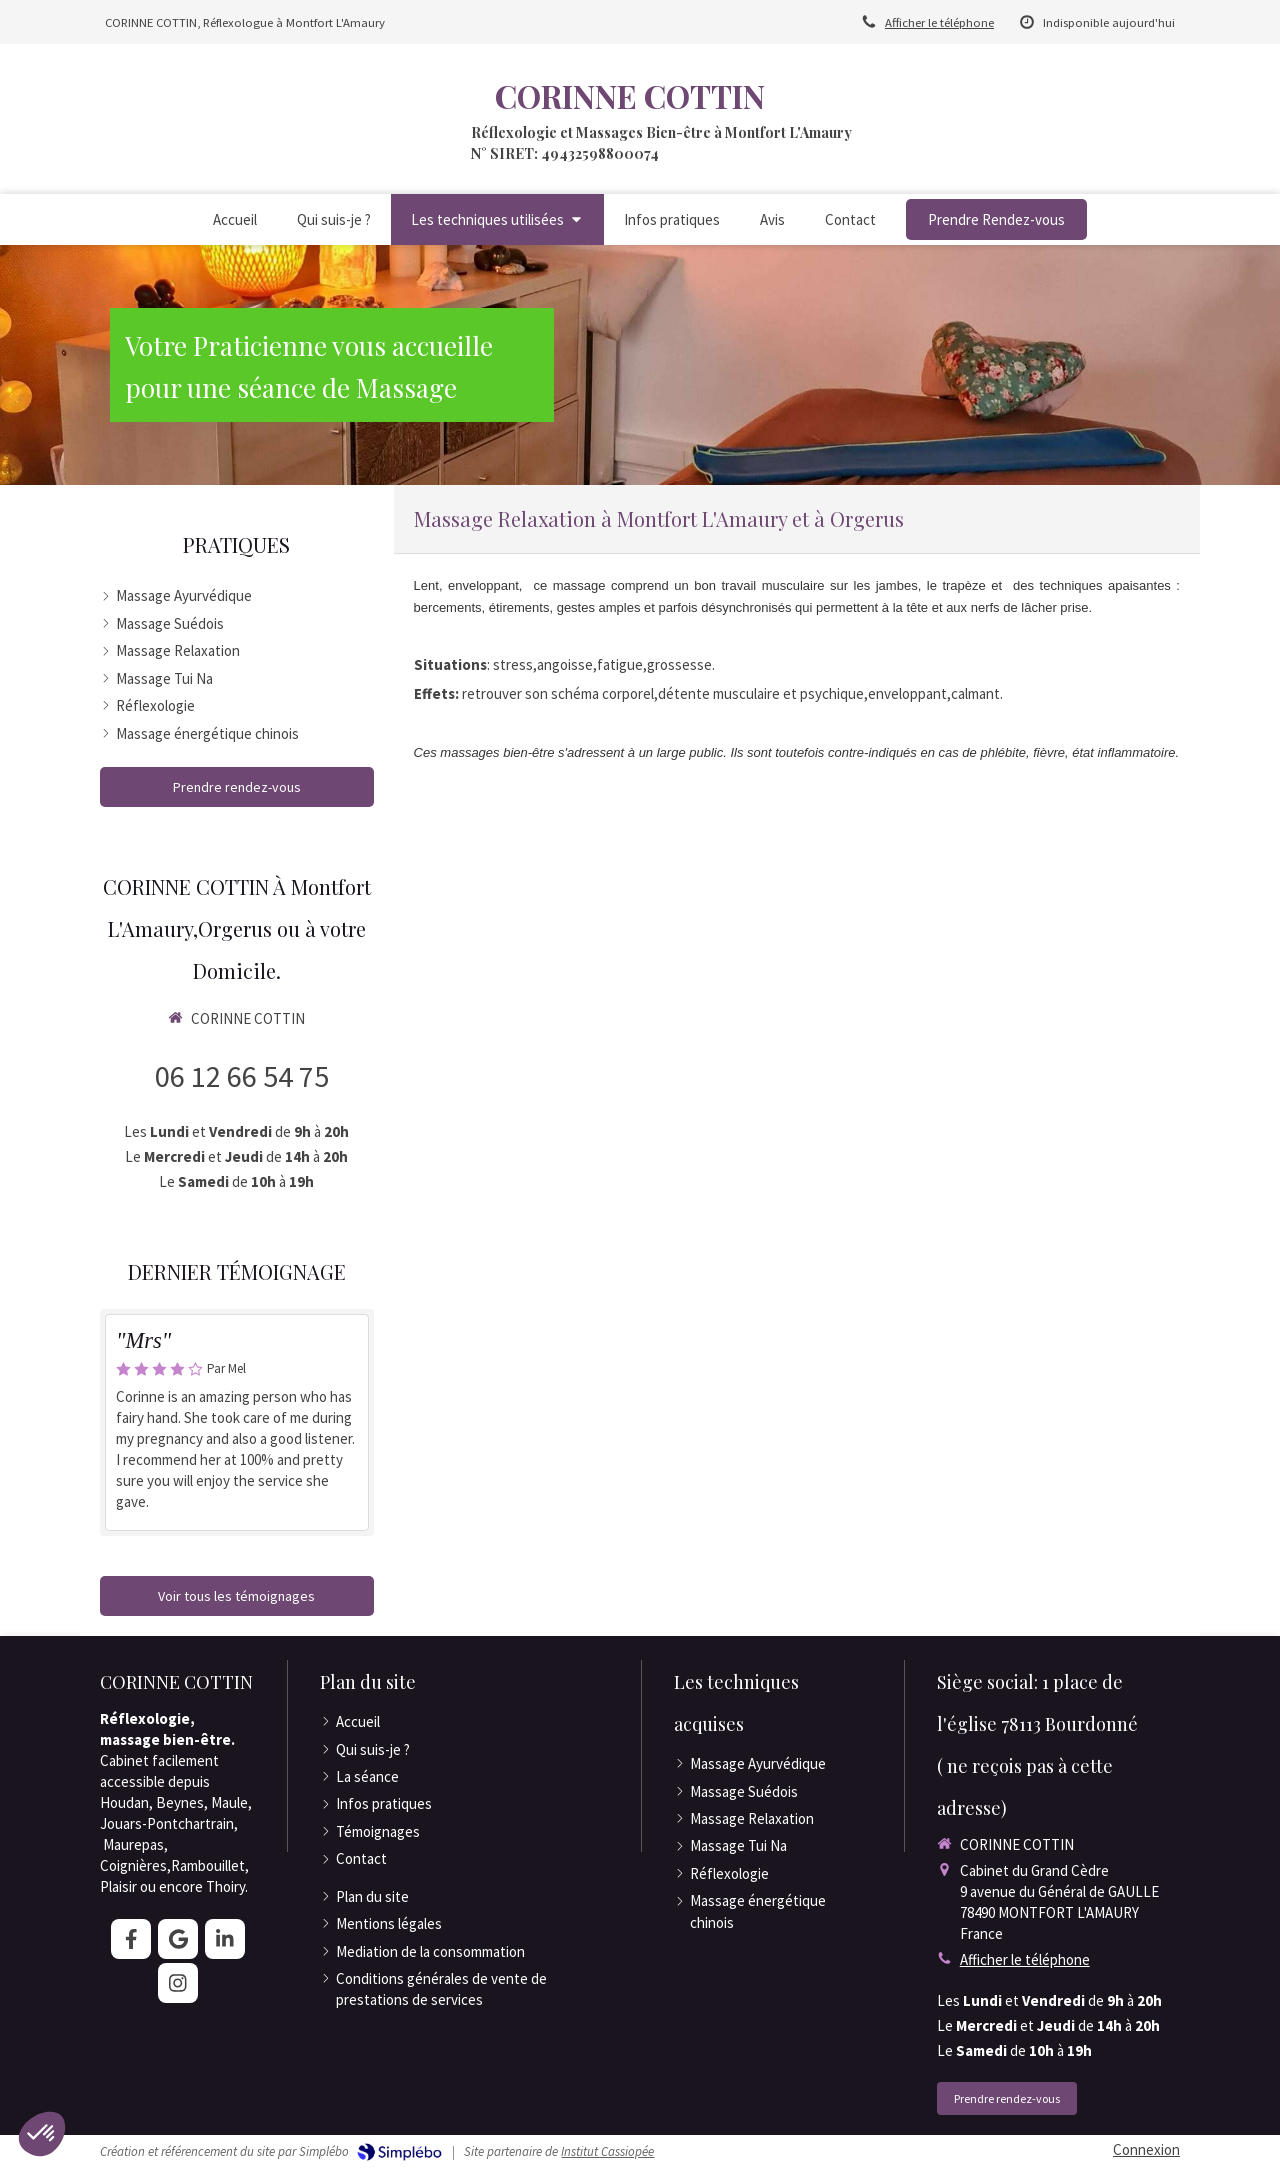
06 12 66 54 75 (242, 1076)
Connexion (1146, 2149)
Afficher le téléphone (939, 22)
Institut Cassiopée (607, 2151)
